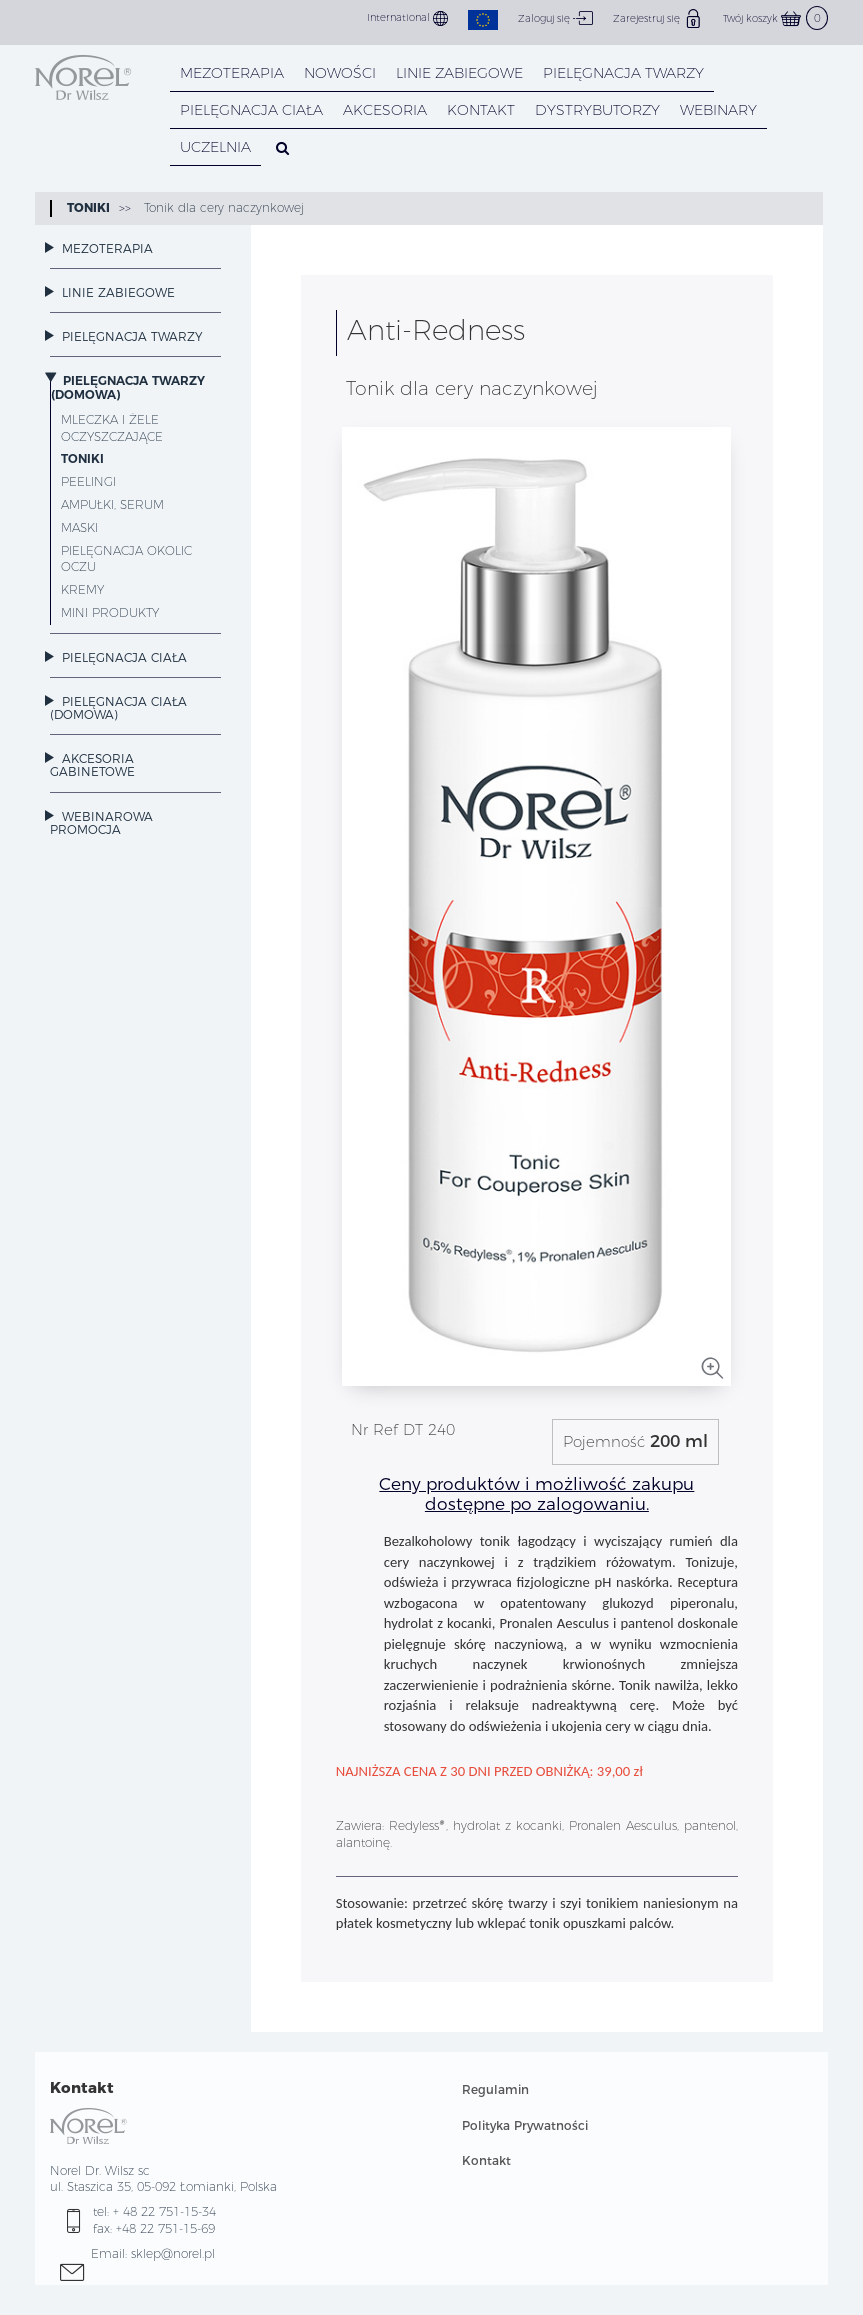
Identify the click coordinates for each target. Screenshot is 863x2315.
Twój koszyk (775, 18)
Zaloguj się (555, 18)
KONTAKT (481, 110)
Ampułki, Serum (112, 504)
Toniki (88, 207)
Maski (79, 527)
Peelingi (88, 481)
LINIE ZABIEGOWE (459, 73)
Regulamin (495, 2089)
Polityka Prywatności (525, 2125)
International (407, 18)
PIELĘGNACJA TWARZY (623, 73)
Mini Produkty (110, 612)
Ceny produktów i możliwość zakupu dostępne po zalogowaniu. (536, 1494)
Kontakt (486, 2160)
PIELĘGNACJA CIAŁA (251, 110)
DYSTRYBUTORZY (597, 110)
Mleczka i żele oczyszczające (112, 428)
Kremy (82, 589)
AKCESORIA (385, 110)
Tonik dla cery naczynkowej (222, 207)
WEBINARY (718, 110)
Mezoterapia (232, 73)
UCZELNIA (215, 147)
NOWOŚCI (340, 73)
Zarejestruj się (658, 18)
